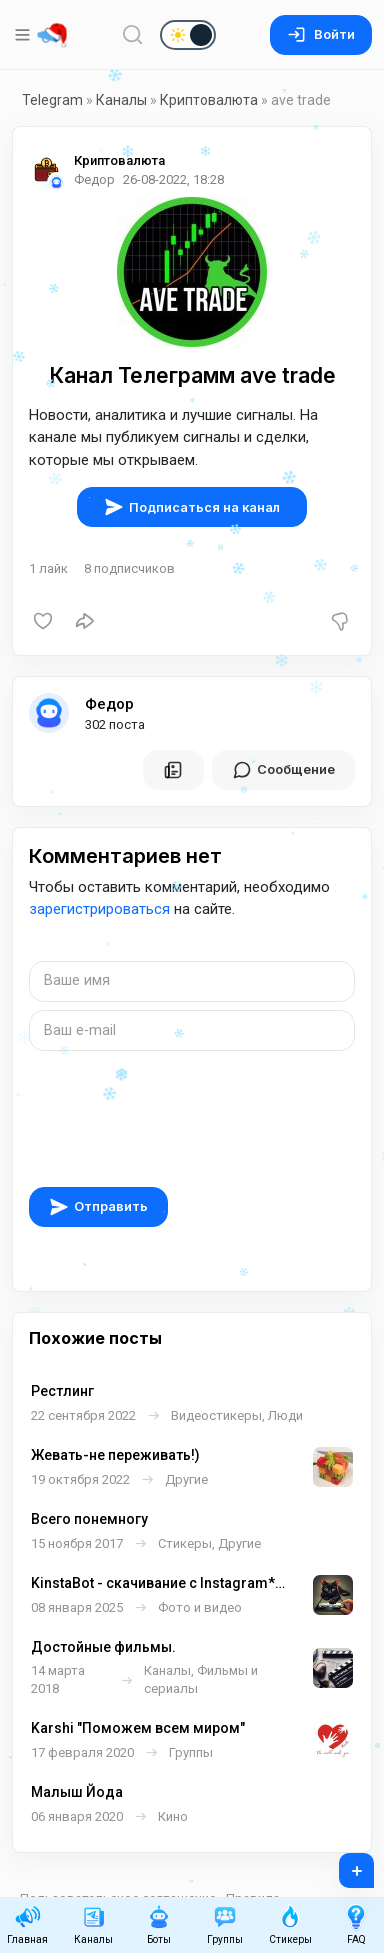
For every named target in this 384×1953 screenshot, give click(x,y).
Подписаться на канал (192, 507)
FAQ (356, 1924)
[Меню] (24, 35)
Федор (109, 704)
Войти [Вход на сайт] (321, 34)
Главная (27, 1924)
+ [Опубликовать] (343, 1864)
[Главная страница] (52, 35)
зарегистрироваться (99, 909)
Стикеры (290, 1924)
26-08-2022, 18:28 (173, 179)
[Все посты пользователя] (173, 770)
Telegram (52, 100)
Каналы (121, 100)
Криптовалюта (209, 100)
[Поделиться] (85, 621)
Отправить (98, 1207)
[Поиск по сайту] (133, 34)
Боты (159, 1924)
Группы (225, 1924)
